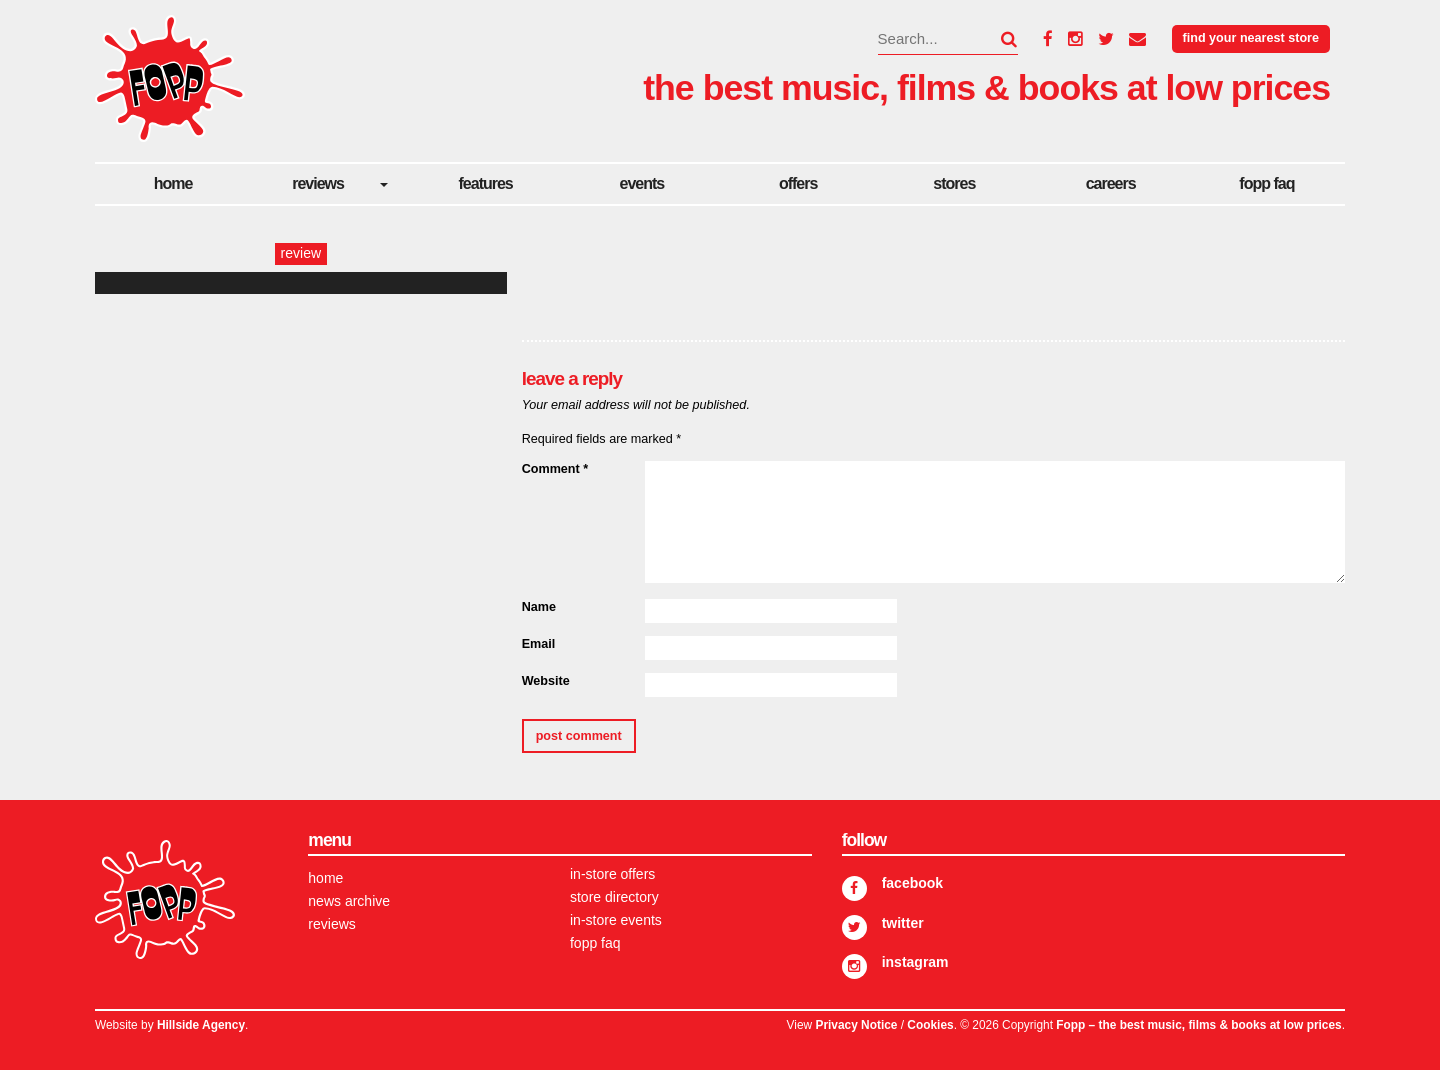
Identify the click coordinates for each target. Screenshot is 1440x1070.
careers (1111, 183)
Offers (798, 183)
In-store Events (616, 920)
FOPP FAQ (1266, 183)
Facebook (912, 883)
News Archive (349, 901)
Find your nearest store (1251, 38)
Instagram (915, 962)
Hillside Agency (201, 1025)
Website (546, 681)
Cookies (930, 1025)
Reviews (318, 183)
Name (539, 607)
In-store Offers (612, 874)
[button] (997, 39)
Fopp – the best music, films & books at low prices (1198, 1025)
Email (539, 644)
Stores (954, 183)
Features (486, 183)
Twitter (903, 923)
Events (642, 183)
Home (173, 183)
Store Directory (614, 897)
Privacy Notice (856, 1025)
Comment (555, 469)
